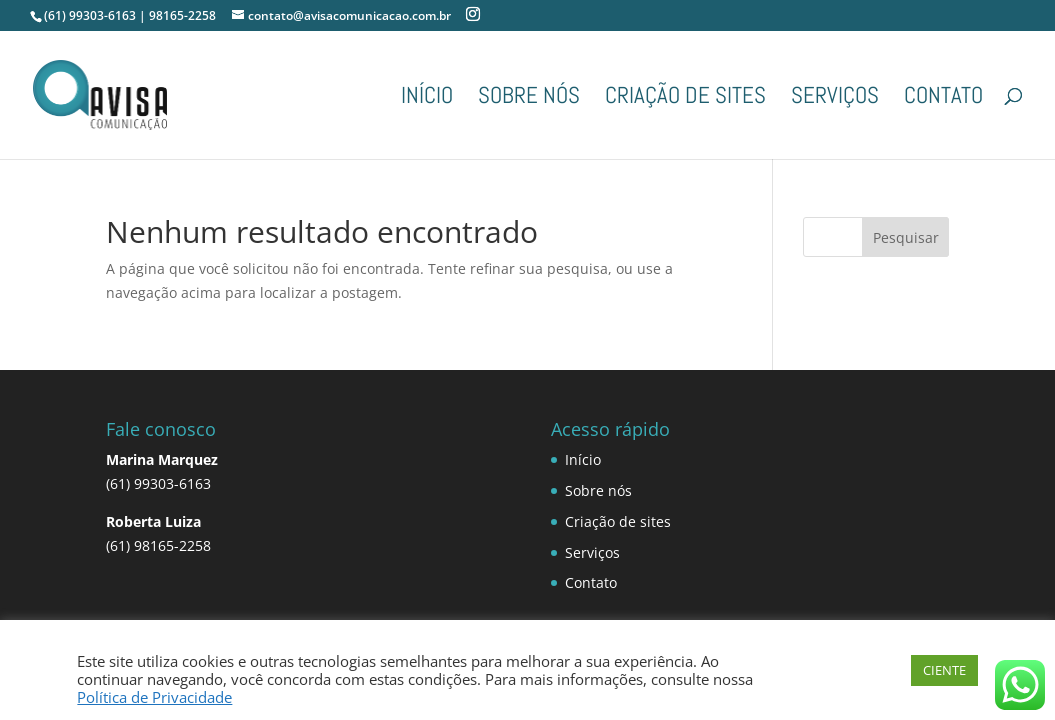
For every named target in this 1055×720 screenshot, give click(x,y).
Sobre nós (529, 99)
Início (427, 99)
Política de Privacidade (154, 697)
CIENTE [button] (944, 670)
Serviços (835, 99)
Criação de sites (685, 99)
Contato (943, 99)
